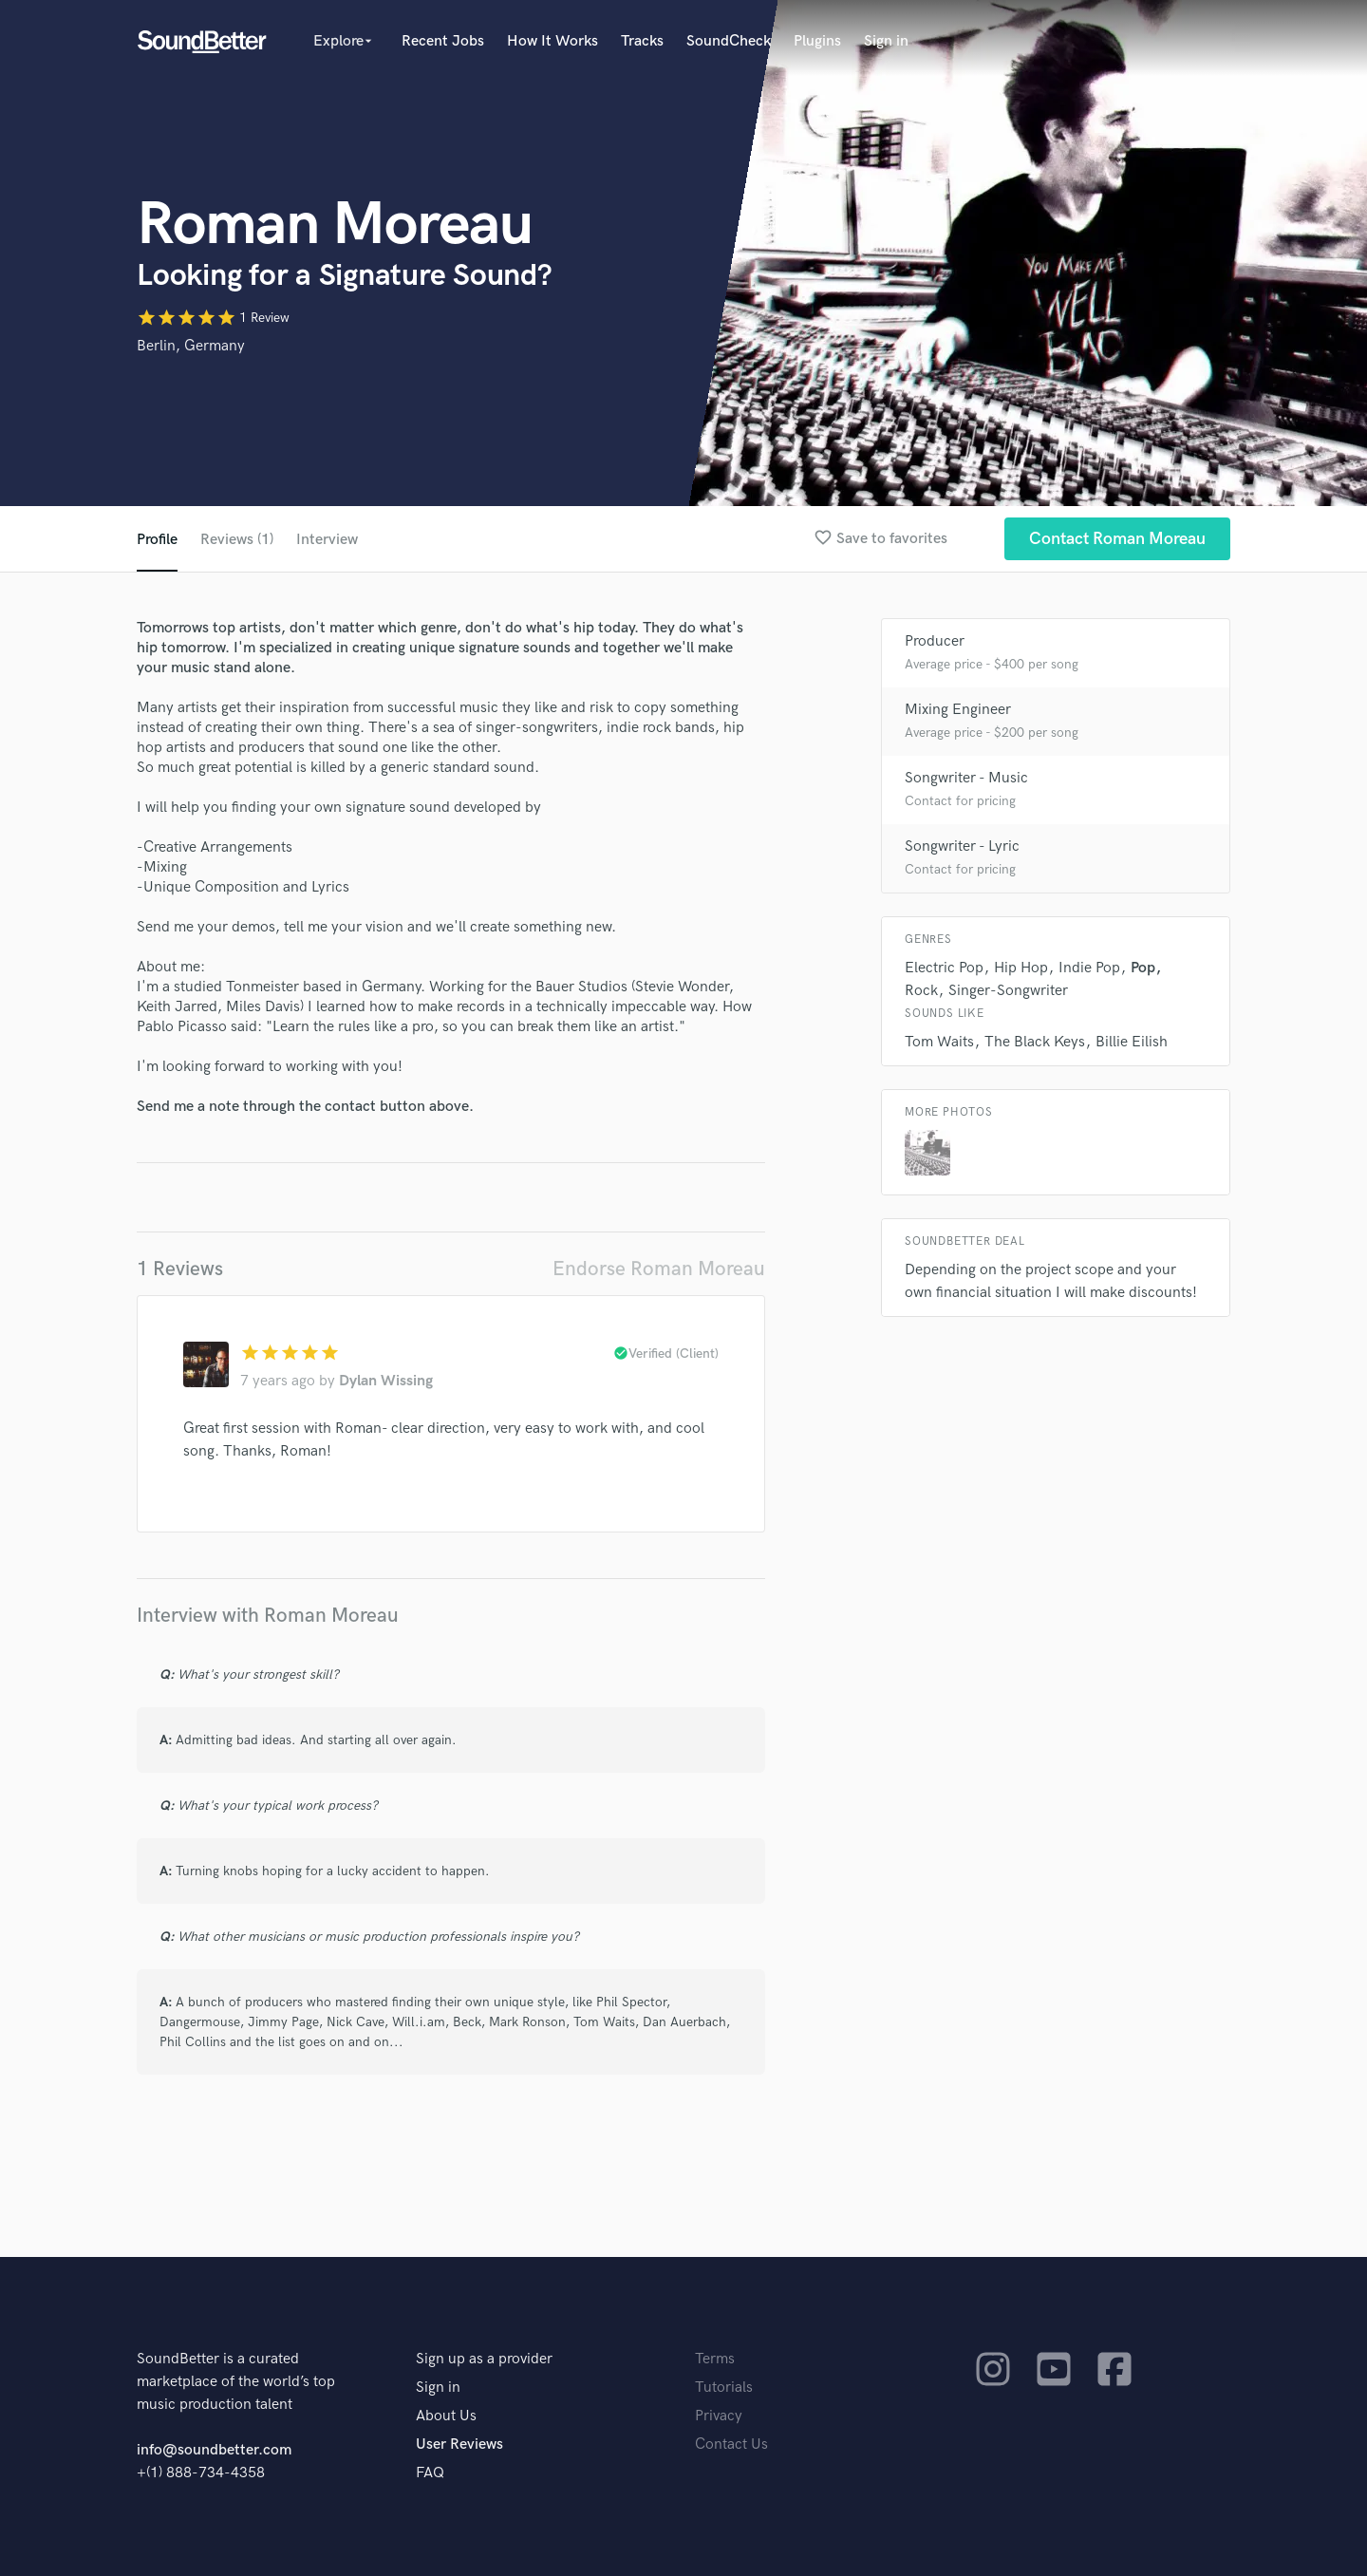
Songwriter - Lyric (962, 846)
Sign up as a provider (484, 2359)
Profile (157, 540)
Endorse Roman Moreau (658, 1269)
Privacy (718, 2416)
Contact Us (731, 2444)
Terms (715, 2359)
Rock (921, 991)
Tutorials (724, 2388)
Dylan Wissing (386, 1381)
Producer (934, 641)
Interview (327, 540)
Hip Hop (1021, 968)
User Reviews (459, 2444)
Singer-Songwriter (1008, 991)
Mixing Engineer (958, 710)
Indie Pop (1089, 968)
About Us (446, 2416)
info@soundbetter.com (214, 2450)
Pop (1143, 968)
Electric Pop (944, 968)
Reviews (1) (236, 540)
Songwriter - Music (966, 778)
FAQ (430, 2473)
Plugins (817, 41)
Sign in (886, 41)
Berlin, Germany (191, 346)
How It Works (552, 41)
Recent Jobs (443, 41)
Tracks (642, 41)
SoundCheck (728, 41)
